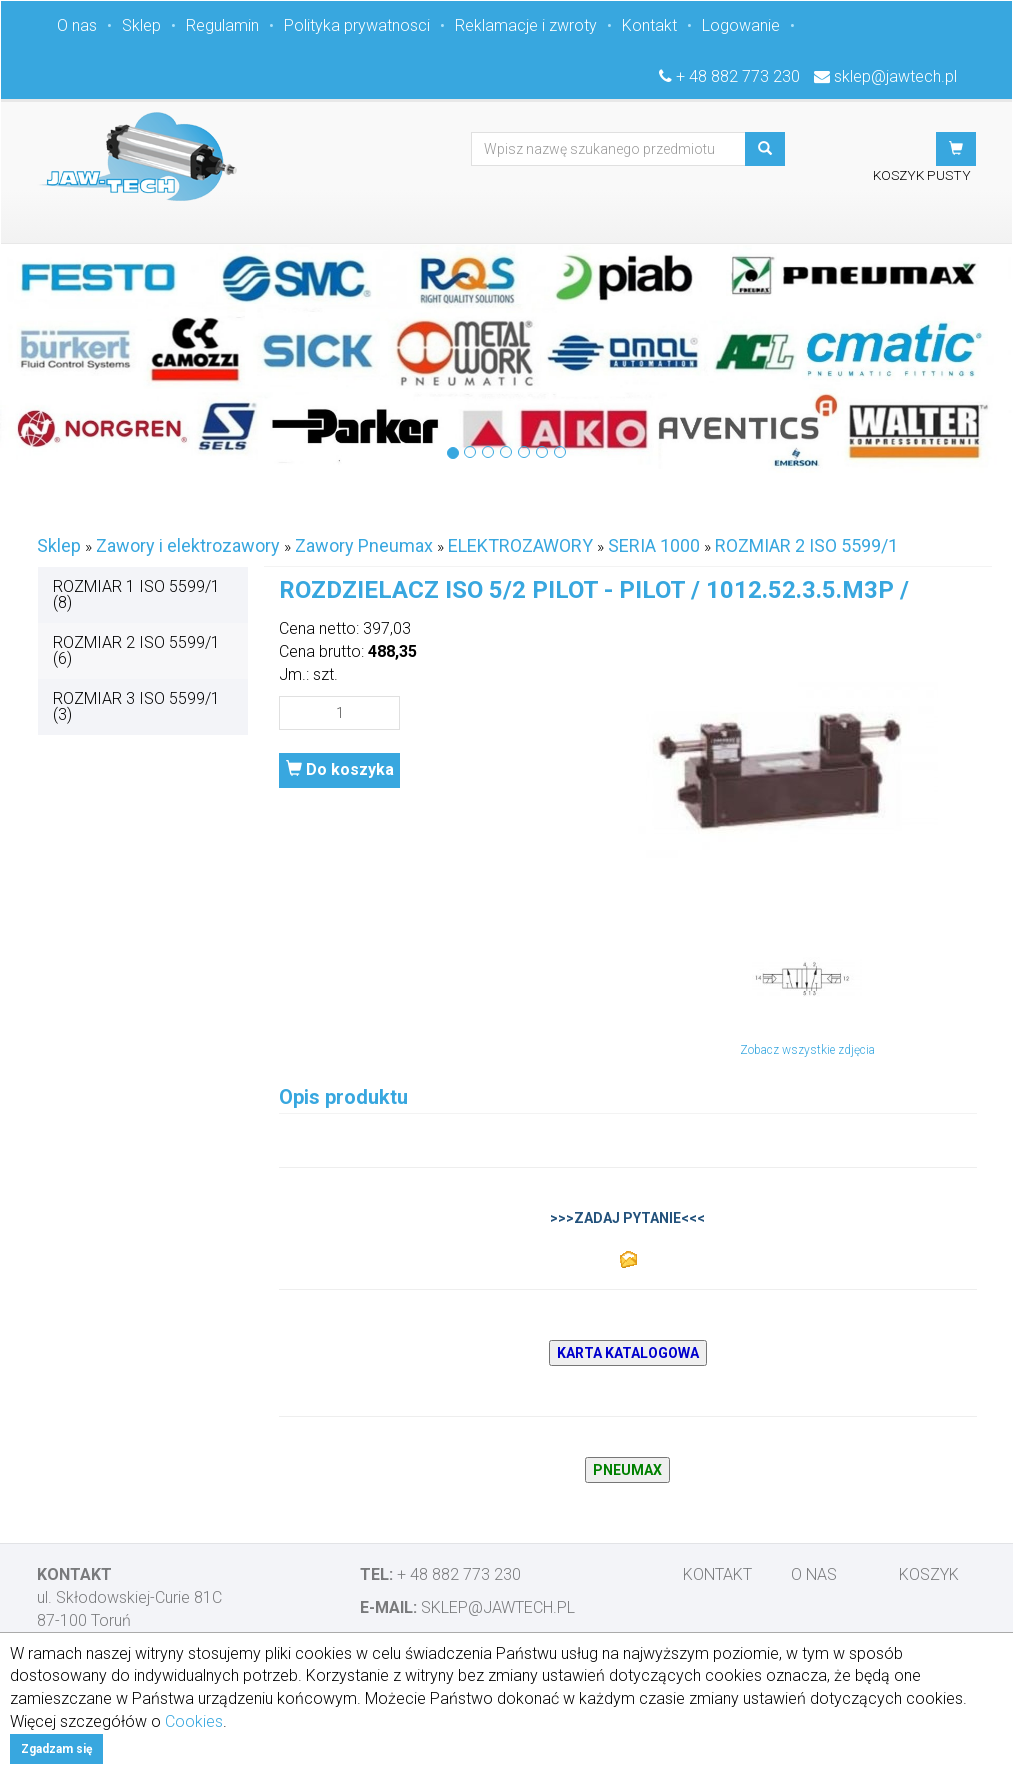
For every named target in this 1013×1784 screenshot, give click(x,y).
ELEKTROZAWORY (520, 545)
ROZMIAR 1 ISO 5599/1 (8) (136, 594)
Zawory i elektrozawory (188, 545)
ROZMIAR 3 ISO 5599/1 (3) (136, 706)
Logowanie (741, 25)
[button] (956, 149)
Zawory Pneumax (364, 545)
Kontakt (649, 25)
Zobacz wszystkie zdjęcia (807, 1050)
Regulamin (222, 25)
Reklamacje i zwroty (526, 25)
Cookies (194, 1721)
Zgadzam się (56, 1749)
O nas (77, 25)
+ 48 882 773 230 (738, 76)
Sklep (141, 25)
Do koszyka (340, 769)
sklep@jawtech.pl (895, 76)
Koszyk (929, 1574)
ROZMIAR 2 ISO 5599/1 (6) (136, 650)
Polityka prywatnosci (357, 25)
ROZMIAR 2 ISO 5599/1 (806, 545)
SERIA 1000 (654, 545)
